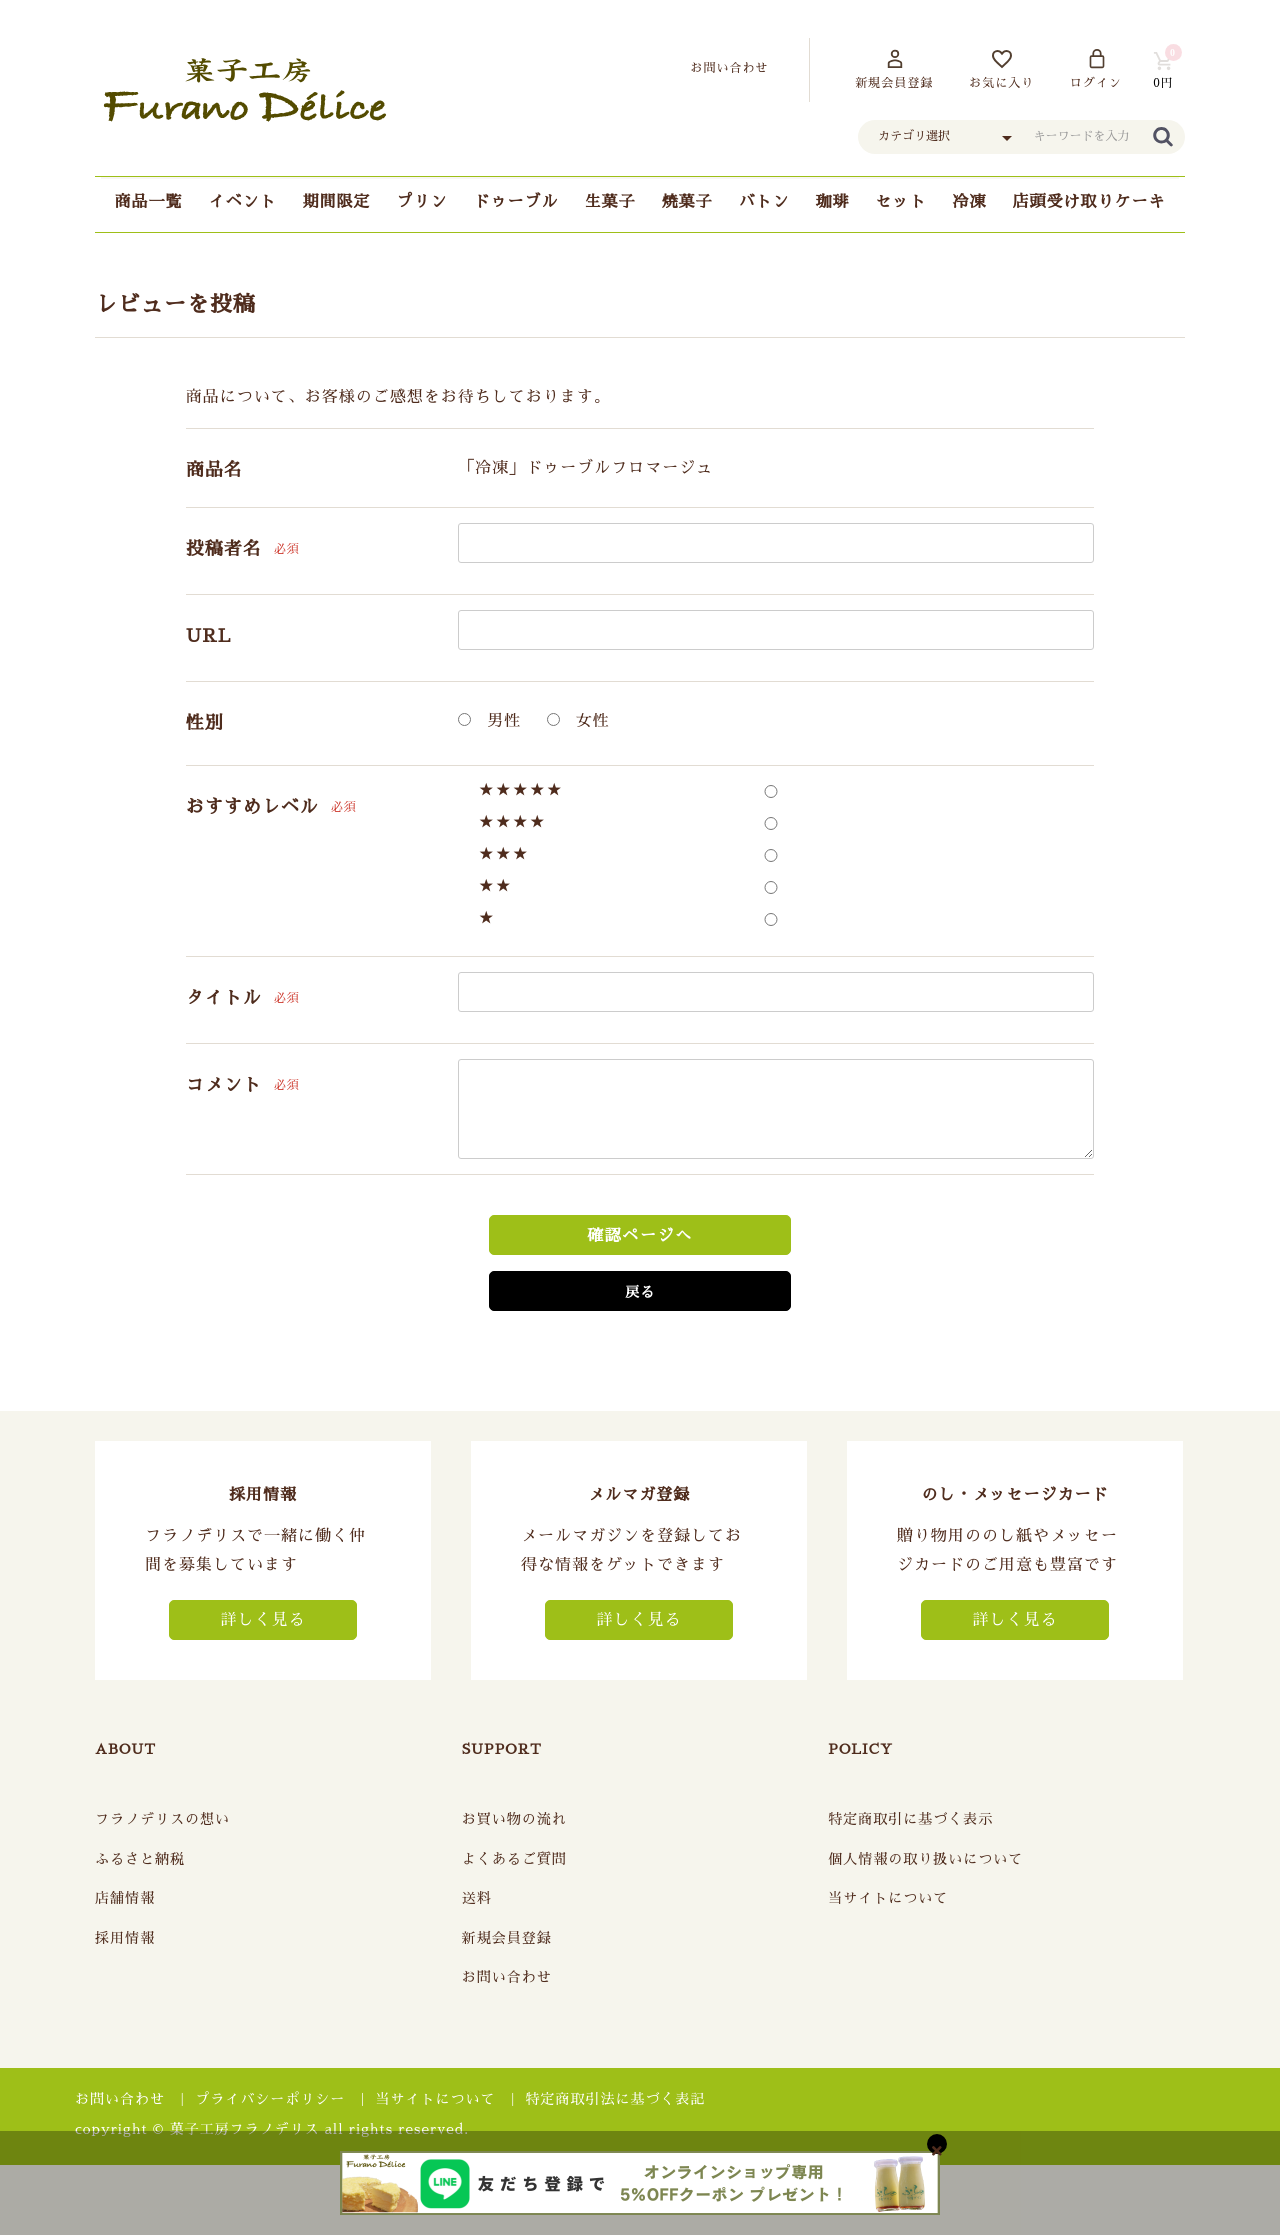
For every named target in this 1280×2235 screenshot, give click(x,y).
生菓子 (609, 202)
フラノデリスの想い (162, 1819)
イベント (242, 202)
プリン (421, 202)
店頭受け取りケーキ (1089, 202)
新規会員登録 (507, 1938)
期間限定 (336, 202)
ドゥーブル (515, 202)
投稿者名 (224, 549)
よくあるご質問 (514, 1859)
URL (209, 636)
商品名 (214, 470)
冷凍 (970, 202)
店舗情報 (125, 1898)
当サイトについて (888, 1898)
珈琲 (833, 202)
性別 (205, 723)
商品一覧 (148, 202)
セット (901, 202)
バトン (764, 202)
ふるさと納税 (140, 1859)
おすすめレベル (252, 807)
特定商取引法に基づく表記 (616, 2099)
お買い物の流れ (514, 1819)
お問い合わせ (507, 1977)
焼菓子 (687, 202)
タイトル (224, 998)
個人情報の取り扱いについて (925, 1859)
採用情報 (125, 1938)
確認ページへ (640, 1236)
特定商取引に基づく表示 (910, 1819)
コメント (224, 1085)
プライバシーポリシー (270, 2099)
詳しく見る (262, 1620)
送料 (477, 1898)
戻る (640, 1292)
